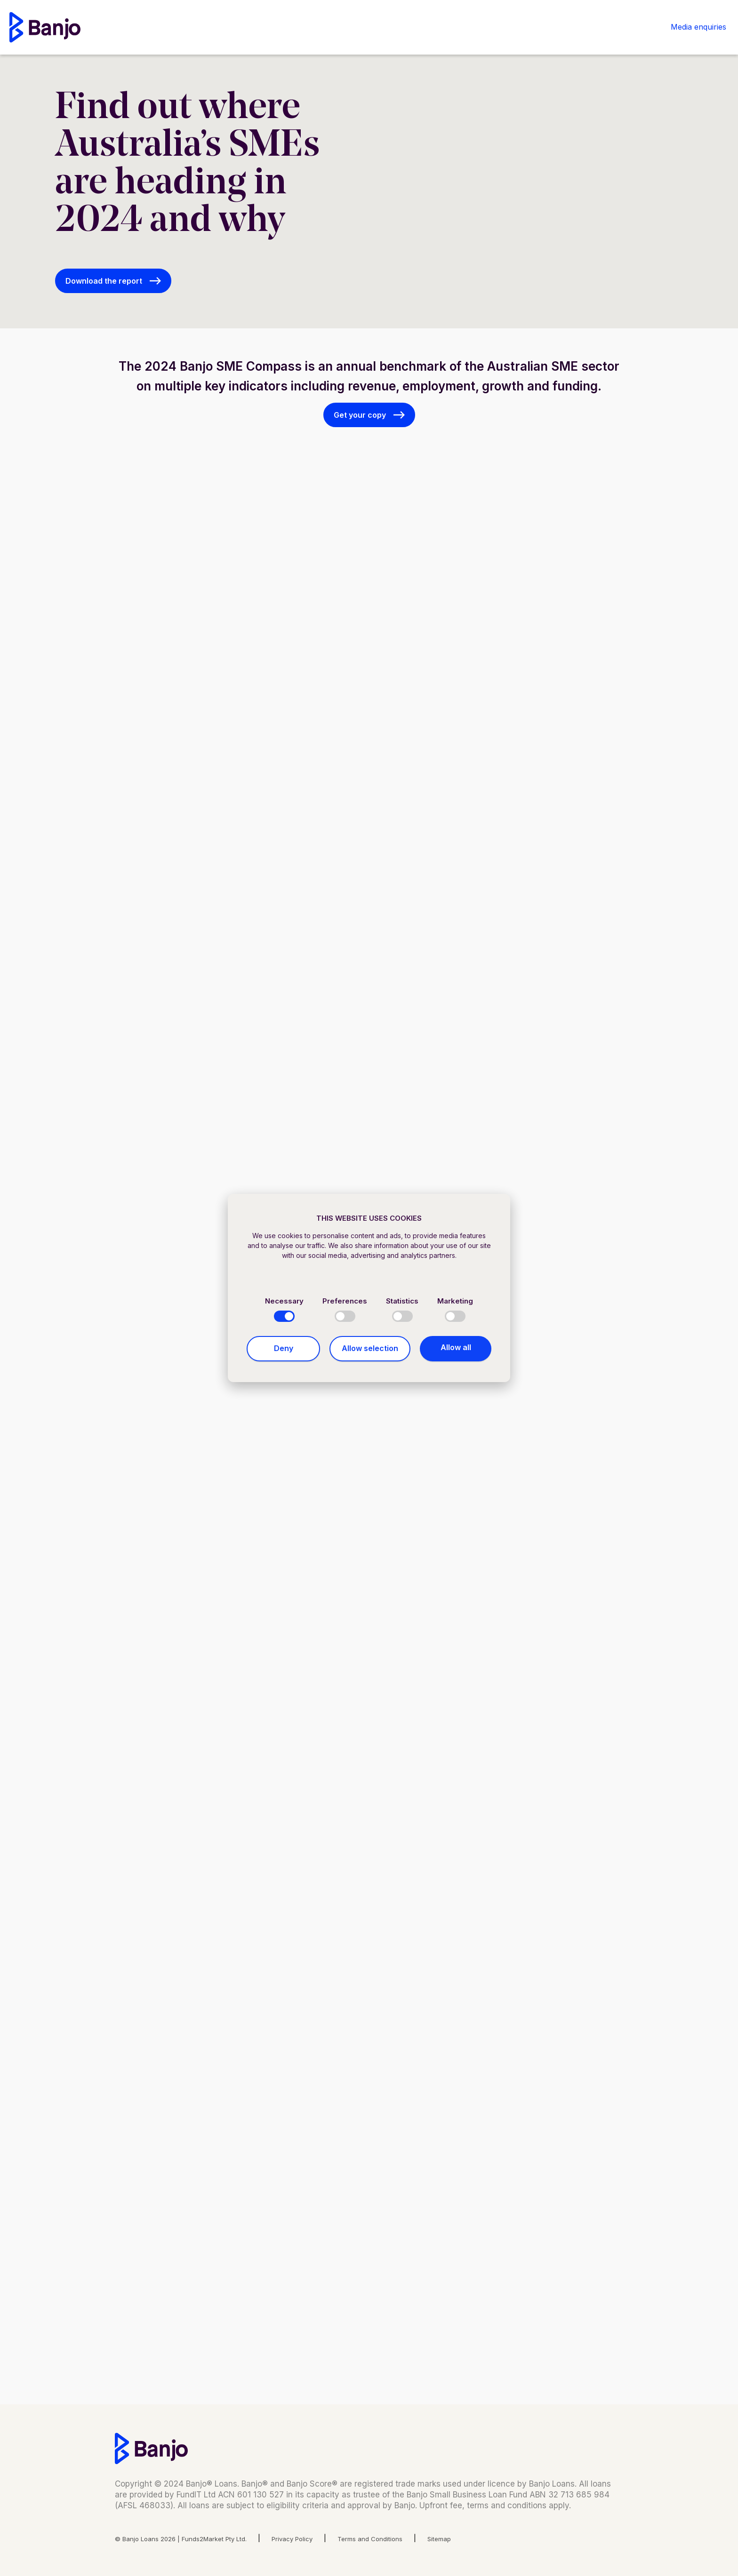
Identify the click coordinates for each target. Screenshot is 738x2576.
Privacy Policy (292, 2539)
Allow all (456, 1347)
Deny (283, 1348)
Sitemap (439, 2539)
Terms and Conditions (369, 2539)
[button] (113, 281)
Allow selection (370, 1348)
